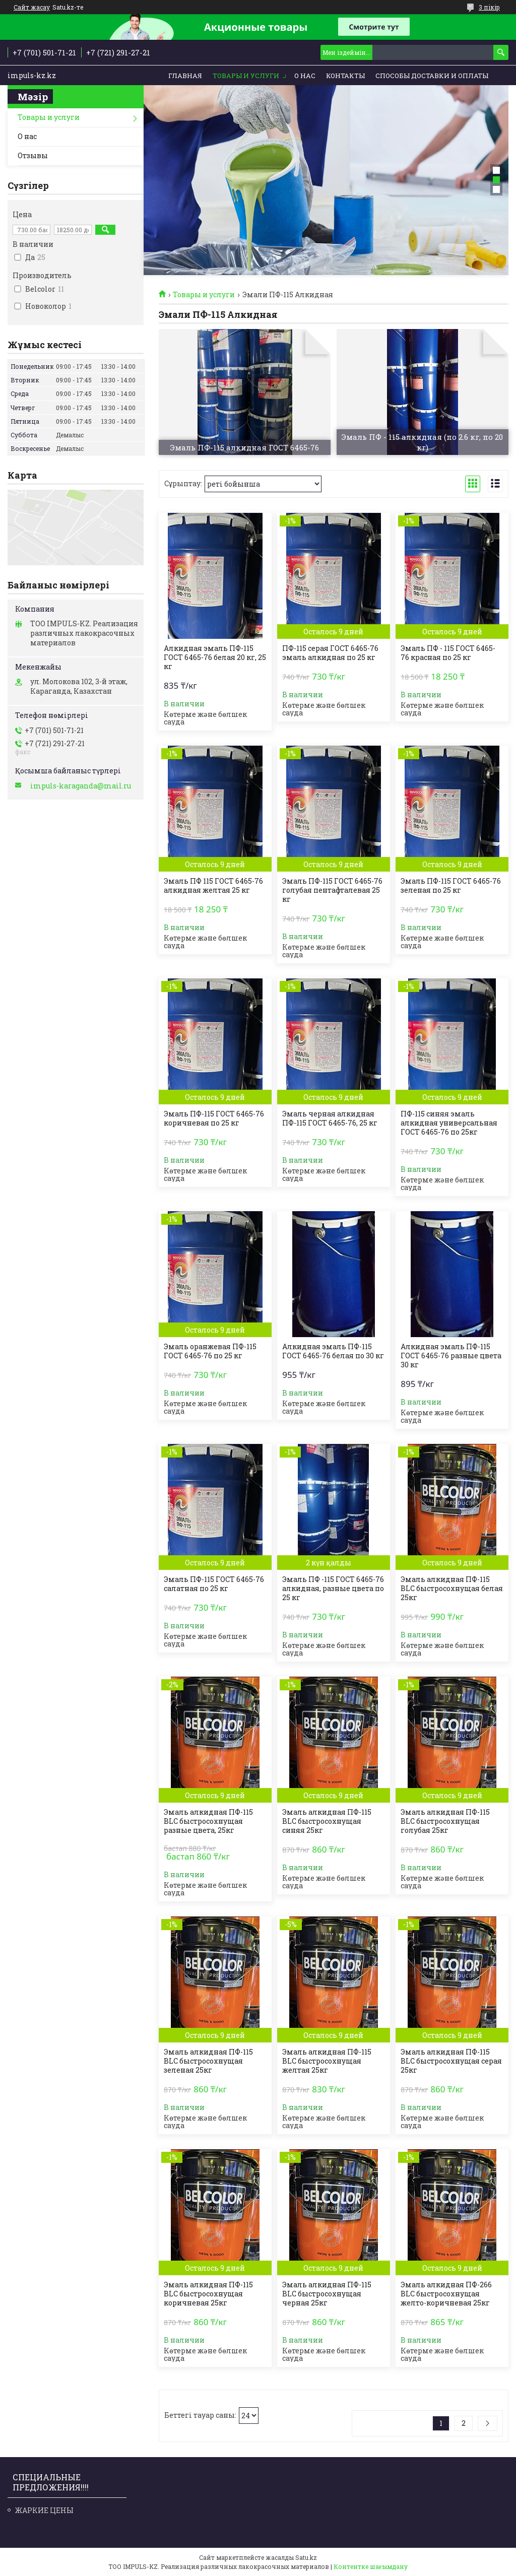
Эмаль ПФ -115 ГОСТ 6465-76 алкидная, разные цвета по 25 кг (333, 1588)
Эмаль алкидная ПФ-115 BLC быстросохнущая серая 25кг (451, 2061)
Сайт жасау (32, 7)
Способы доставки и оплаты (431, 75)
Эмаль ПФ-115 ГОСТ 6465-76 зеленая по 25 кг (451, 886)
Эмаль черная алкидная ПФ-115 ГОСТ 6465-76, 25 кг (329, 1118)
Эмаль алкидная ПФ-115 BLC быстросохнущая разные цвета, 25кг (208, 1821)
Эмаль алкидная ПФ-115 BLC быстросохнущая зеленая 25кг (208, 2061)
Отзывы (33, 155)
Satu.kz (306, 2557)
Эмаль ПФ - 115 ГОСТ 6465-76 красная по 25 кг (448, 653)
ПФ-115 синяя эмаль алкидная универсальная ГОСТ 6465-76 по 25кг (449, 1123)
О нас (304, 75)
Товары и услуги (246, 75)
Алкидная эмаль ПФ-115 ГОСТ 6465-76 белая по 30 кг (333, 1351)
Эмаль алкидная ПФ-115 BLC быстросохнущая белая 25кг (452, 1588)
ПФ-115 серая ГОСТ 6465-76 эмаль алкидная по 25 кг (330, 653)
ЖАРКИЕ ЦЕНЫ (44, 2510)
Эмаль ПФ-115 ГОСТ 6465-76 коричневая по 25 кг (214, 1118)
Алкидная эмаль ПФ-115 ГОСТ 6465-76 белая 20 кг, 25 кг (215, 657)
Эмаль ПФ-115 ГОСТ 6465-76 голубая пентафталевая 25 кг (332, 890)
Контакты (345, 75)
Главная (185, 75)
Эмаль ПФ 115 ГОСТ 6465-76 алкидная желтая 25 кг (213, 886)
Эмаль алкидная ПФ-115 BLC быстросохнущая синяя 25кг (326, 1821)
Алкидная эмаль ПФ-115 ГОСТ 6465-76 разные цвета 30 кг (451, 1355)
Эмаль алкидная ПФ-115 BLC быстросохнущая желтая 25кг (326, 2061)
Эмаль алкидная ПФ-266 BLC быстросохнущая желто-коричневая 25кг (446, 2293)
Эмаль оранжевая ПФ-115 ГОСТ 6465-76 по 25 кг (210, 1351)
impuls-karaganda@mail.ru (80, 785)
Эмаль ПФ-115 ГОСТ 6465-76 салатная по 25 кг (214, 1584)
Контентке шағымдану (371, 2566)
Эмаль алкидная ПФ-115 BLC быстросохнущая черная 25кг (326, 2293)
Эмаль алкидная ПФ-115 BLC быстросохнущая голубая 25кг (445, 1821)
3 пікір (489, 7)
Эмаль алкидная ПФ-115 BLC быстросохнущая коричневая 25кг (208, 2293)
